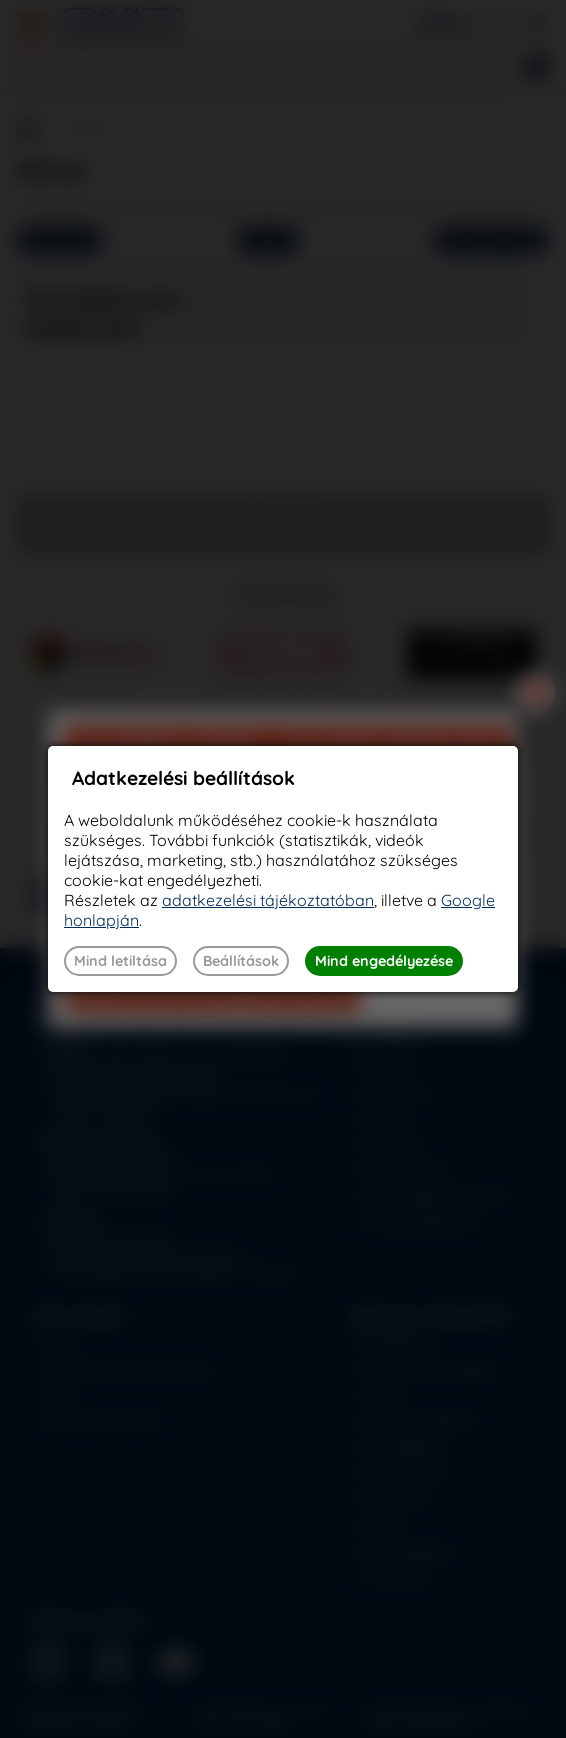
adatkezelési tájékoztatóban (268, 900)
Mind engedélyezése (384, 961)
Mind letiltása (120, 961)
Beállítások (241, 961)
